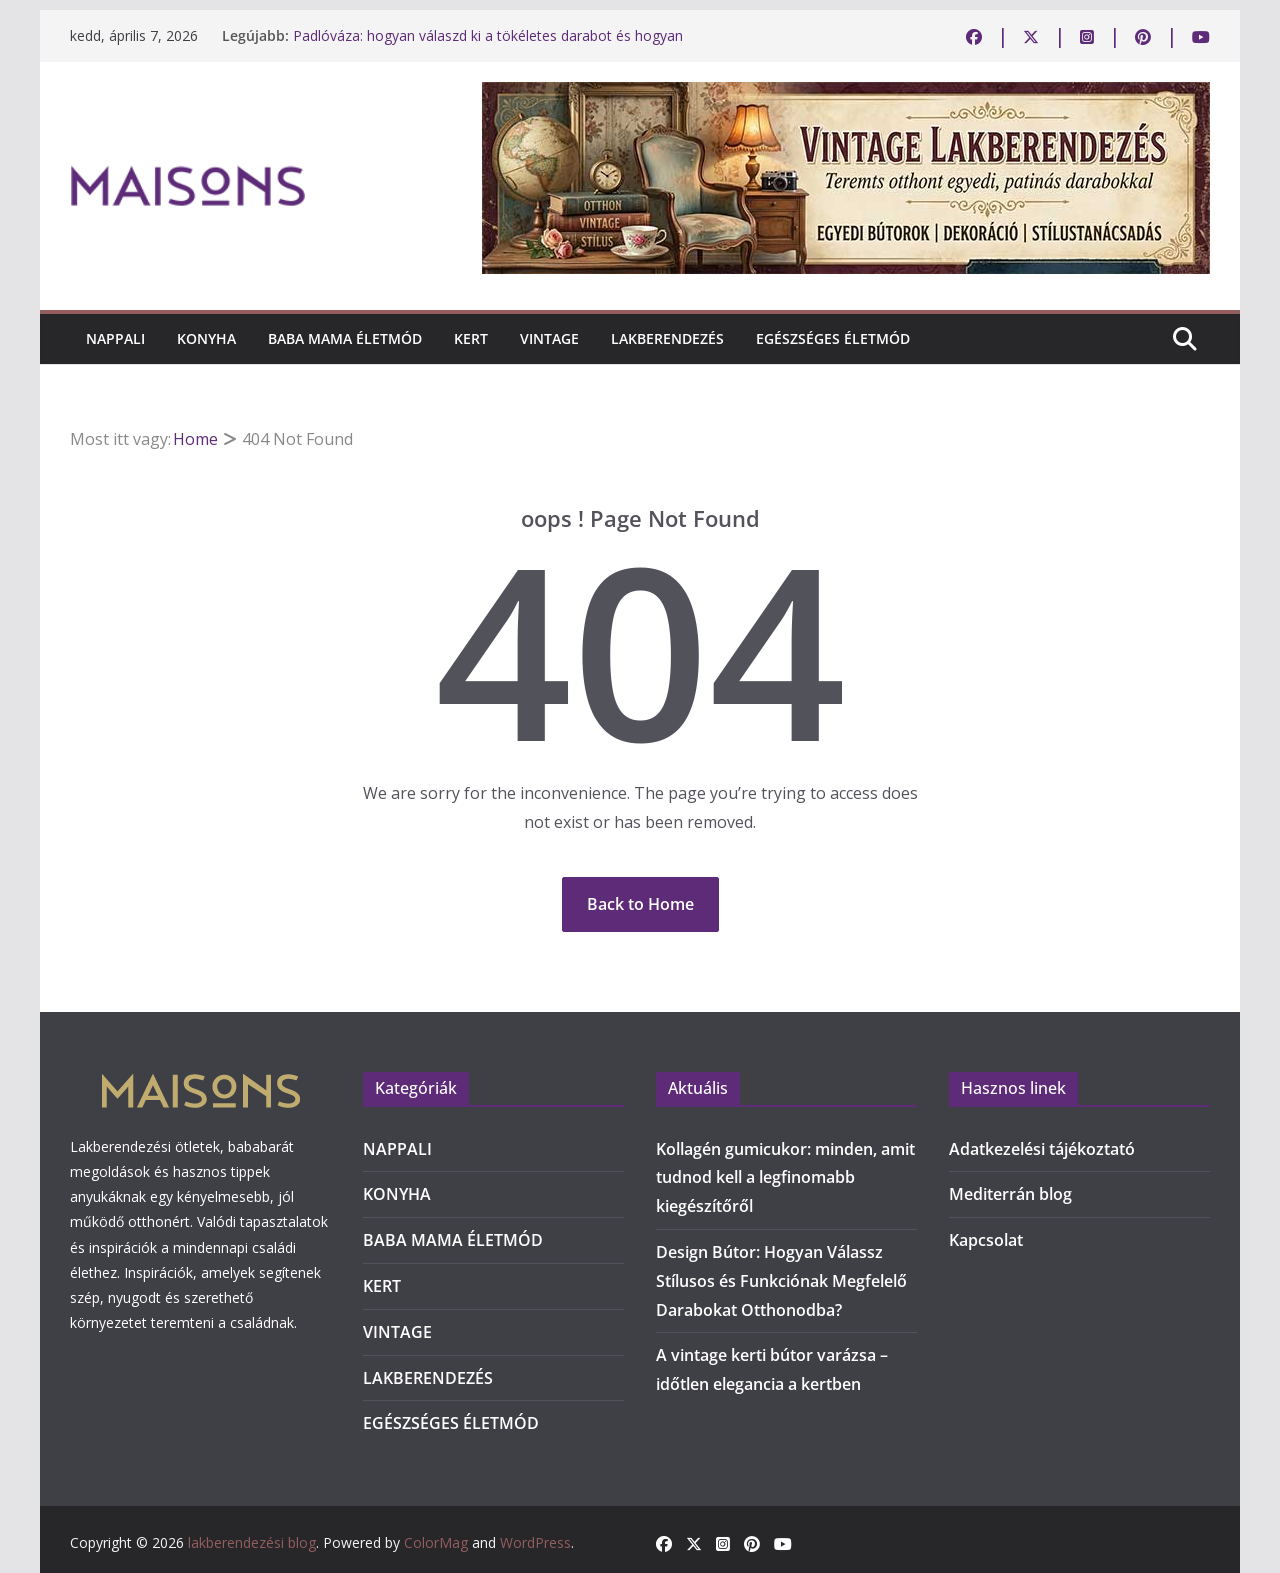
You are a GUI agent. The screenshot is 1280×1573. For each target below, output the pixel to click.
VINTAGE (549, 338)
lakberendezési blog (252, 1542)
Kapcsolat (986, 1240)
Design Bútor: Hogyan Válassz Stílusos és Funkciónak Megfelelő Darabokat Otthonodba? (781, 1281)
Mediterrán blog (1010, 1194)
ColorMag (436, 1542)
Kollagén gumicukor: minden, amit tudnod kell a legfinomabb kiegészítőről (785, 1178)
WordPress (535, 1542)
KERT (471, 338)
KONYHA (206, 338)
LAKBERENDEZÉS (667, 338)
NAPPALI (115, 338)
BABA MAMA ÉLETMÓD (345, 338)
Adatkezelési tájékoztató (1042, 1149)
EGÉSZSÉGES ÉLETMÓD (833, 338)
